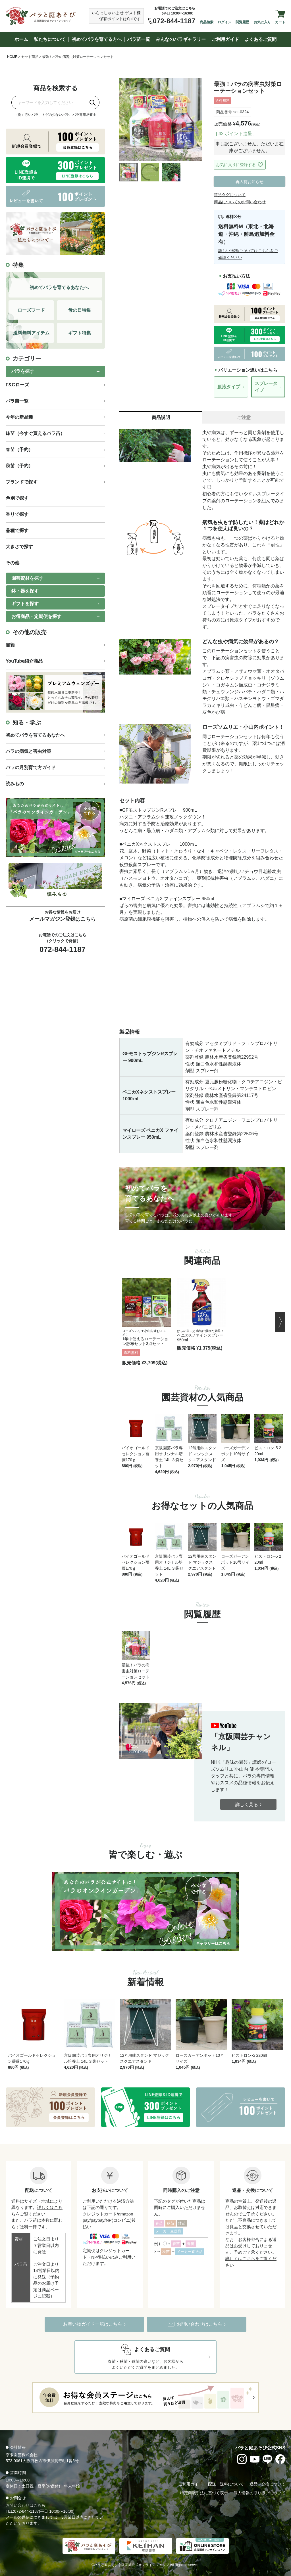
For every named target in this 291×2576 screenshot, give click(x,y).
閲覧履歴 (242, 22)
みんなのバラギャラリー (181, 39)
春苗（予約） (19, 449)
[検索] (92, 102)
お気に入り (262, 22)
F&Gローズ (17, 384)
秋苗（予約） (19, 465)
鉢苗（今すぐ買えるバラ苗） (35, 433)
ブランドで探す (22, 481)
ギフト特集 (79, 332)
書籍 (10, 644)
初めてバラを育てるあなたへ (35, 735)
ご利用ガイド (225, 39)
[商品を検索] (49, 102)
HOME (12, 57)
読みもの (15, 783)
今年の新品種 (19, 417)
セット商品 (29, 57)
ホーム (21, 39)
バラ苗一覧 (138, 39)
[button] (280, 1322)
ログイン (224, 22)
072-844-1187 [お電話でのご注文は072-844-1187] (174, 21)
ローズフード (31, 310)
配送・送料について (226, 2484)
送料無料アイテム (31, 332)
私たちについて (50, 39)
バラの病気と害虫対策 (28, 751)
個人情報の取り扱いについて (259, 2493)
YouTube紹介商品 (24, 661)
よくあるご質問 (261, 39)
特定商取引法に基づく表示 (204, 2493)
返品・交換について (267, 2484)
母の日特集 (79, 310)
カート (280, 22)
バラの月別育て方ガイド (31, 767)
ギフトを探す (25, 603)
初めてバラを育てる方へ (97, 39)
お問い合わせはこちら (25, 2505)
